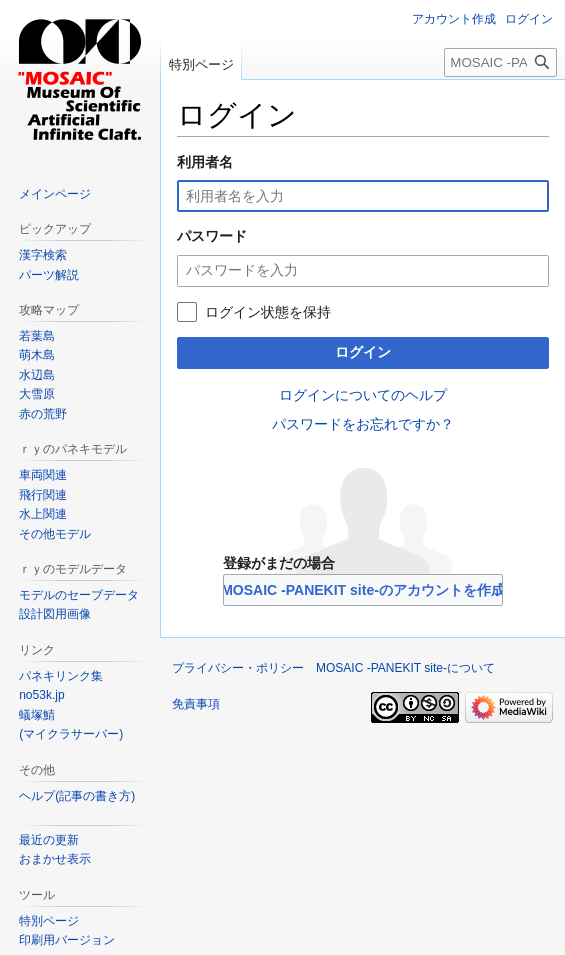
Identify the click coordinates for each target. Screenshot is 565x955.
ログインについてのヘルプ (363, 395)
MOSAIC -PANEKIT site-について (405, 668)
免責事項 (196, 704)
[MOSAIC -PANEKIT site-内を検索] (500, 62)
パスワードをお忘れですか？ (363, 424)
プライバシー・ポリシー (238, 668)
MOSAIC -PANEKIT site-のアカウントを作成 (363, 590)
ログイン (363, 352)
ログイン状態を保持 (268, 312)
